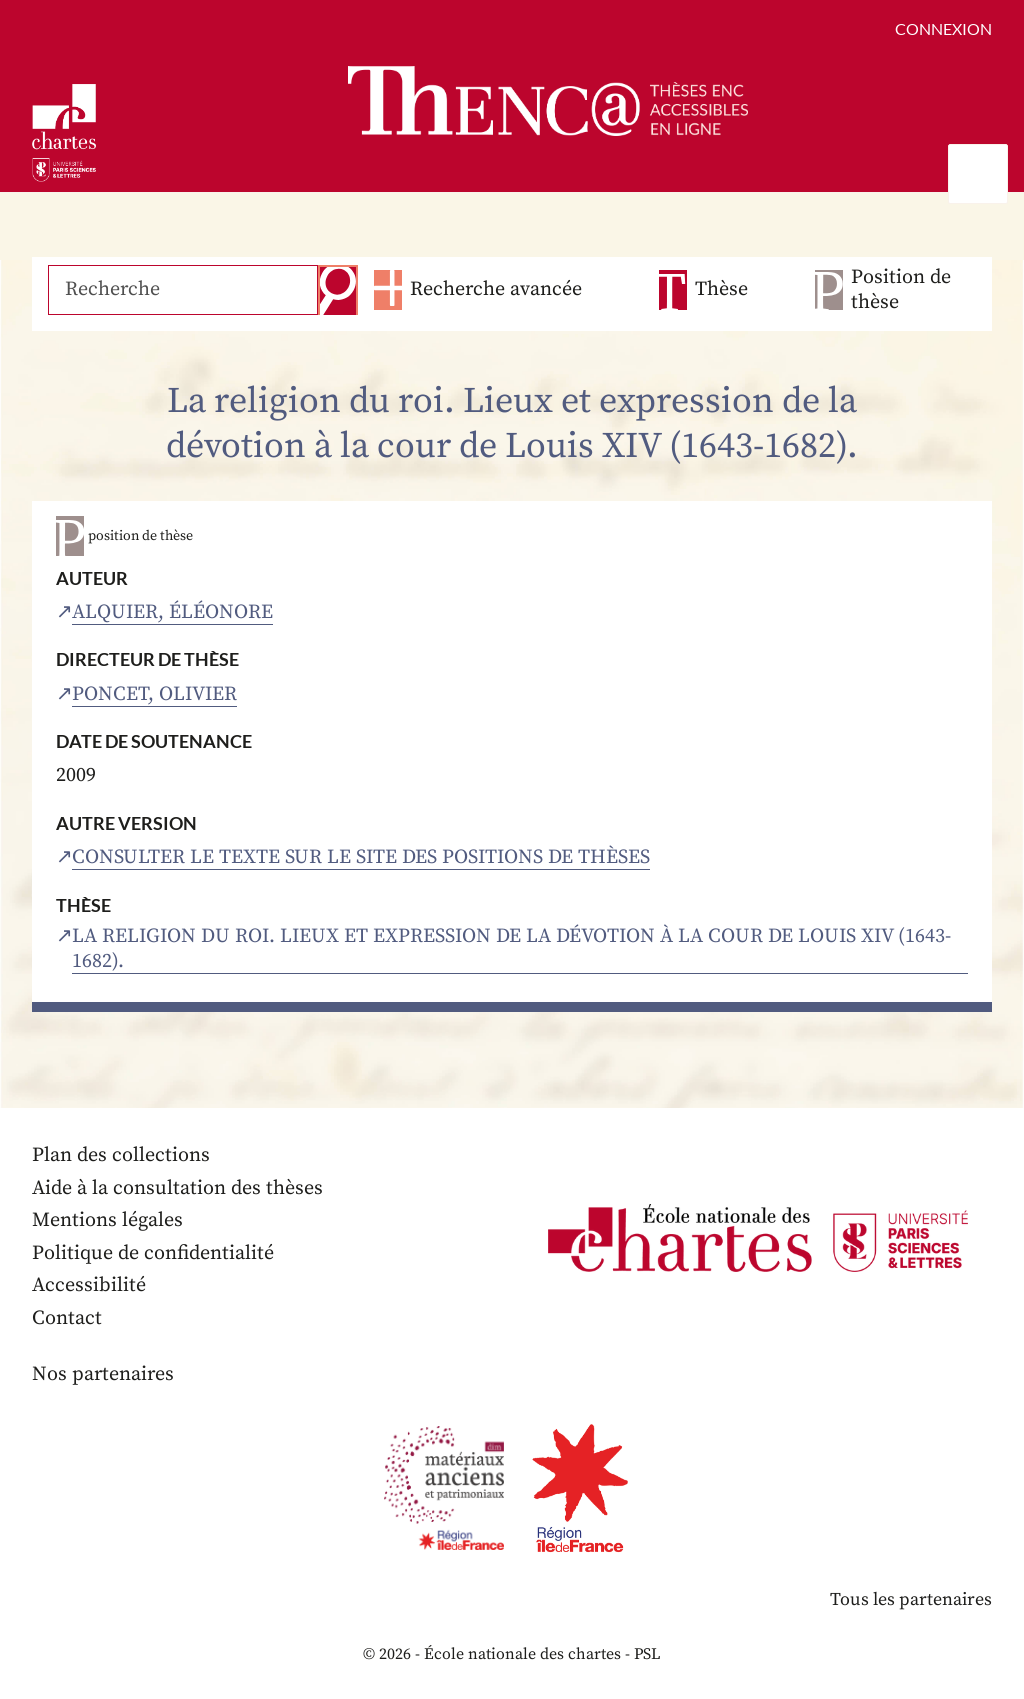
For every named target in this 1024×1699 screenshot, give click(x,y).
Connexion (943, 28)
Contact (67, 1318)
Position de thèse (901, 290)
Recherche (338, 290)
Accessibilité (89, 1285)
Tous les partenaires (911, 1599)
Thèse (721, 289)
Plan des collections (121, 1155)
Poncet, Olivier (154, 694)
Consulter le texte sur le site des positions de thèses (361, 857)
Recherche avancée (496, 289)
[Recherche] (183, 290)
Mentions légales (107, 1220)
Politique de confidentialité (153, 1253)
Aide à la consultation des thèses (177, 1188)
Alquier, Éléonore (172, 612)
